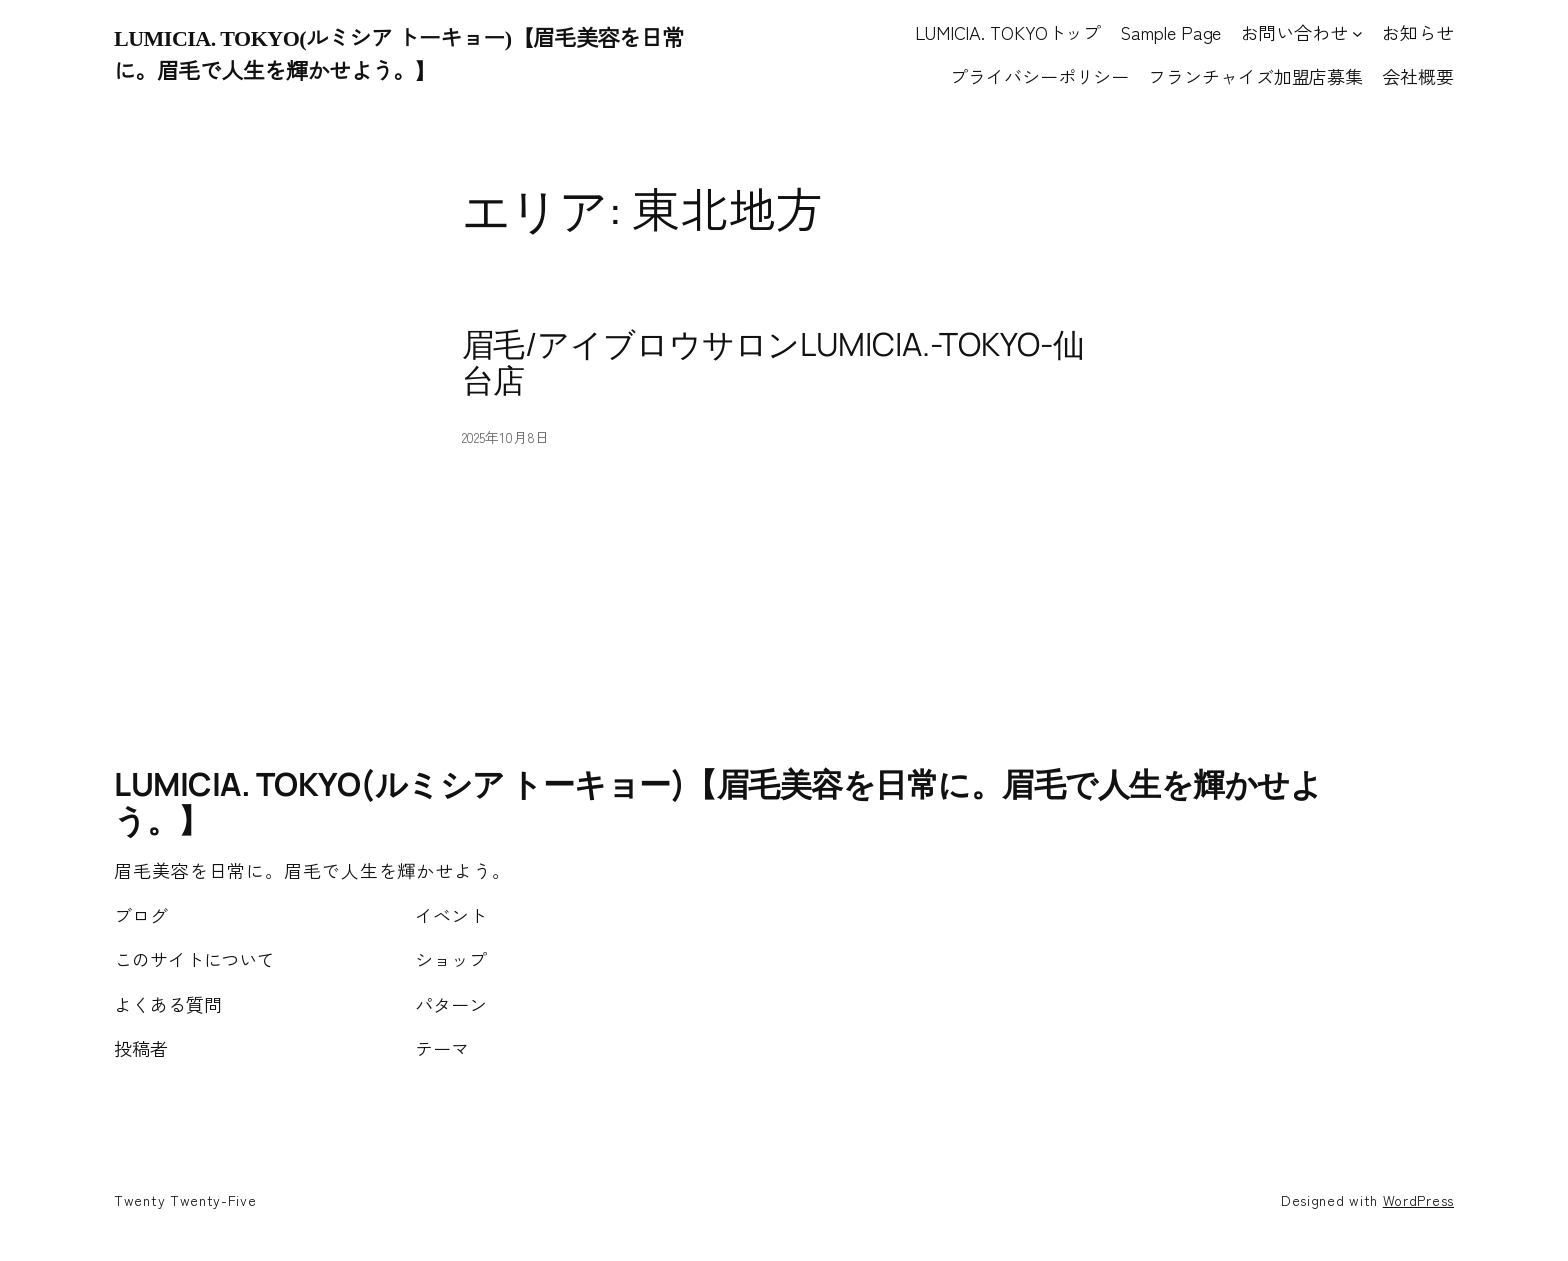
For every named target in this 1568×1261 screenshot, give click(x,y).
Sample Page (1170, 32)
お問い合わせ (1294, 32)
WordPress (1418, 1200)
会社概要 (1418, 76)
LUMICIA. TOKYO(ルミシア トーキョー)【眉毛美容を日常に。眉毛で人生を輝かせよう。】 (718, 802)
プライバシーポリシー (1039, 76)
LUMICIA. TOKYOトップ (1008, 32)
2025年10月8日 (505, 437)
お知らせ (1418, 32)
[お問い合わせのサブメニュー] (1357, 32)
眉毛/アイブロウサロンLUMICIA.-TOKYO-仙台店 (773, 362)
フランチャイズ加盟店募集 (1255, 76)
